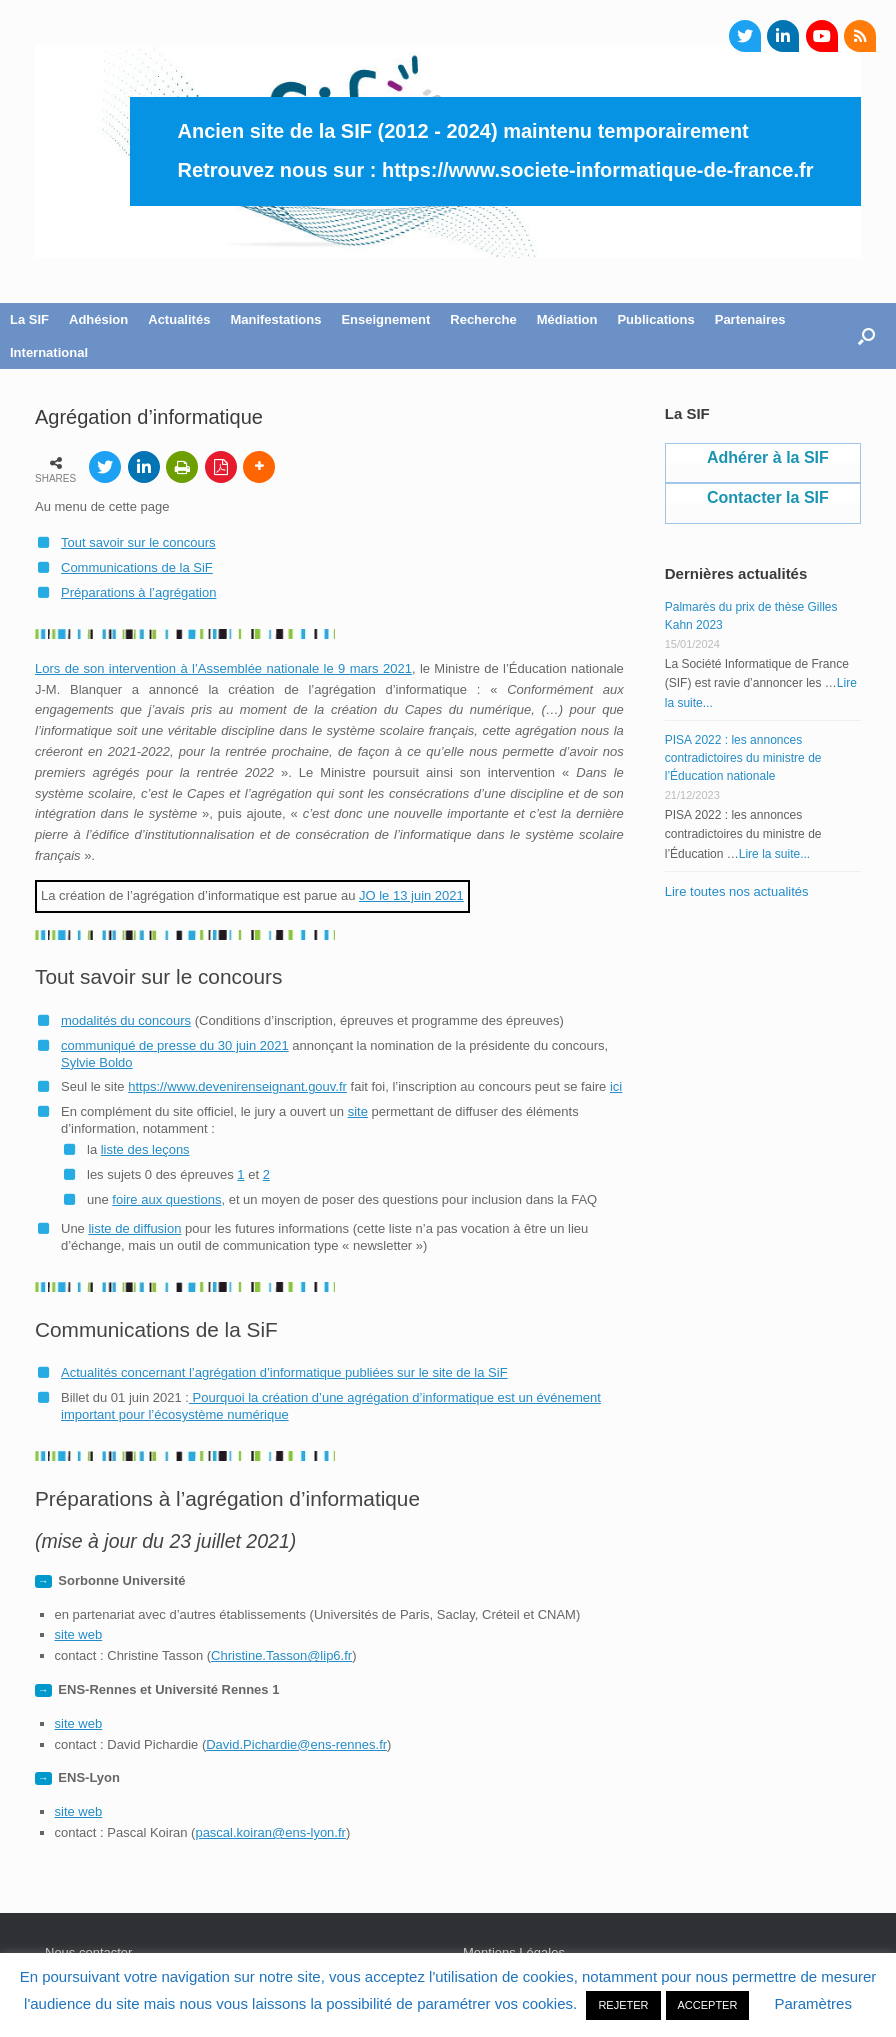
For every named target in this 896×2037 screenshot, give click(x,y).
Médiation (567, 319)
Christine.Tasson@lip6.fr (281, 1655)
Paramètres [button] (813, 2003)
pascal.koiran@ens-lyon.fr (270, 1832)
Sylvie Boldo (97, 1062)
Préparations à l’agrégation (138, 592)
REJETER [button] (623, 2005)
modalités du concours (126, 1020)
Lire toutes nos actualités (737, 891)
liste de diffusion (134, 1228)
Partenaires (750, 319)
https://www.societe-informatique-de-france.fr (598, 170)
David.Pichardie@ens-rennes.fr (296, 1744)
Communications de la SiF (137, 567)
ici (616, 1086)
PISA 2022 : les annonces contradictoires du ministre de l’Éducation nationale (743, 758)
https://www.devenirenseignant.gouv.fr (237, 1086)
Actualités (179, 319)
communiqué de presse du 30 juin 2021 (175, 1045)
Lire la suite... (774, 854)
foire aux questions (166, 1199)
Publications (655, 319)
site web (79, 1634)
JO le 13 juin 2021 (411, 895)
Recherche (483, 319)
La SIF (29, 319)
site (358, 1111)
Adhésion (98, 319)
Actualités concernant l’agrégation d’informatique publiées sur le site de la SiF (284, 1372)
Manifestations (275, 319)
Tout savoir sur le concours (138, 542)
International (49, 352)
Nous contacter (88, 1952)
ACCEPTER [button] (708, 2005)
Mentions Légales (514, 1952)
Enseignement (385, 319)
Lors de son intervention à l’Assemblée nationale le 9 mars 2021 (223, 668)
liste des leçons (145, 1149)
